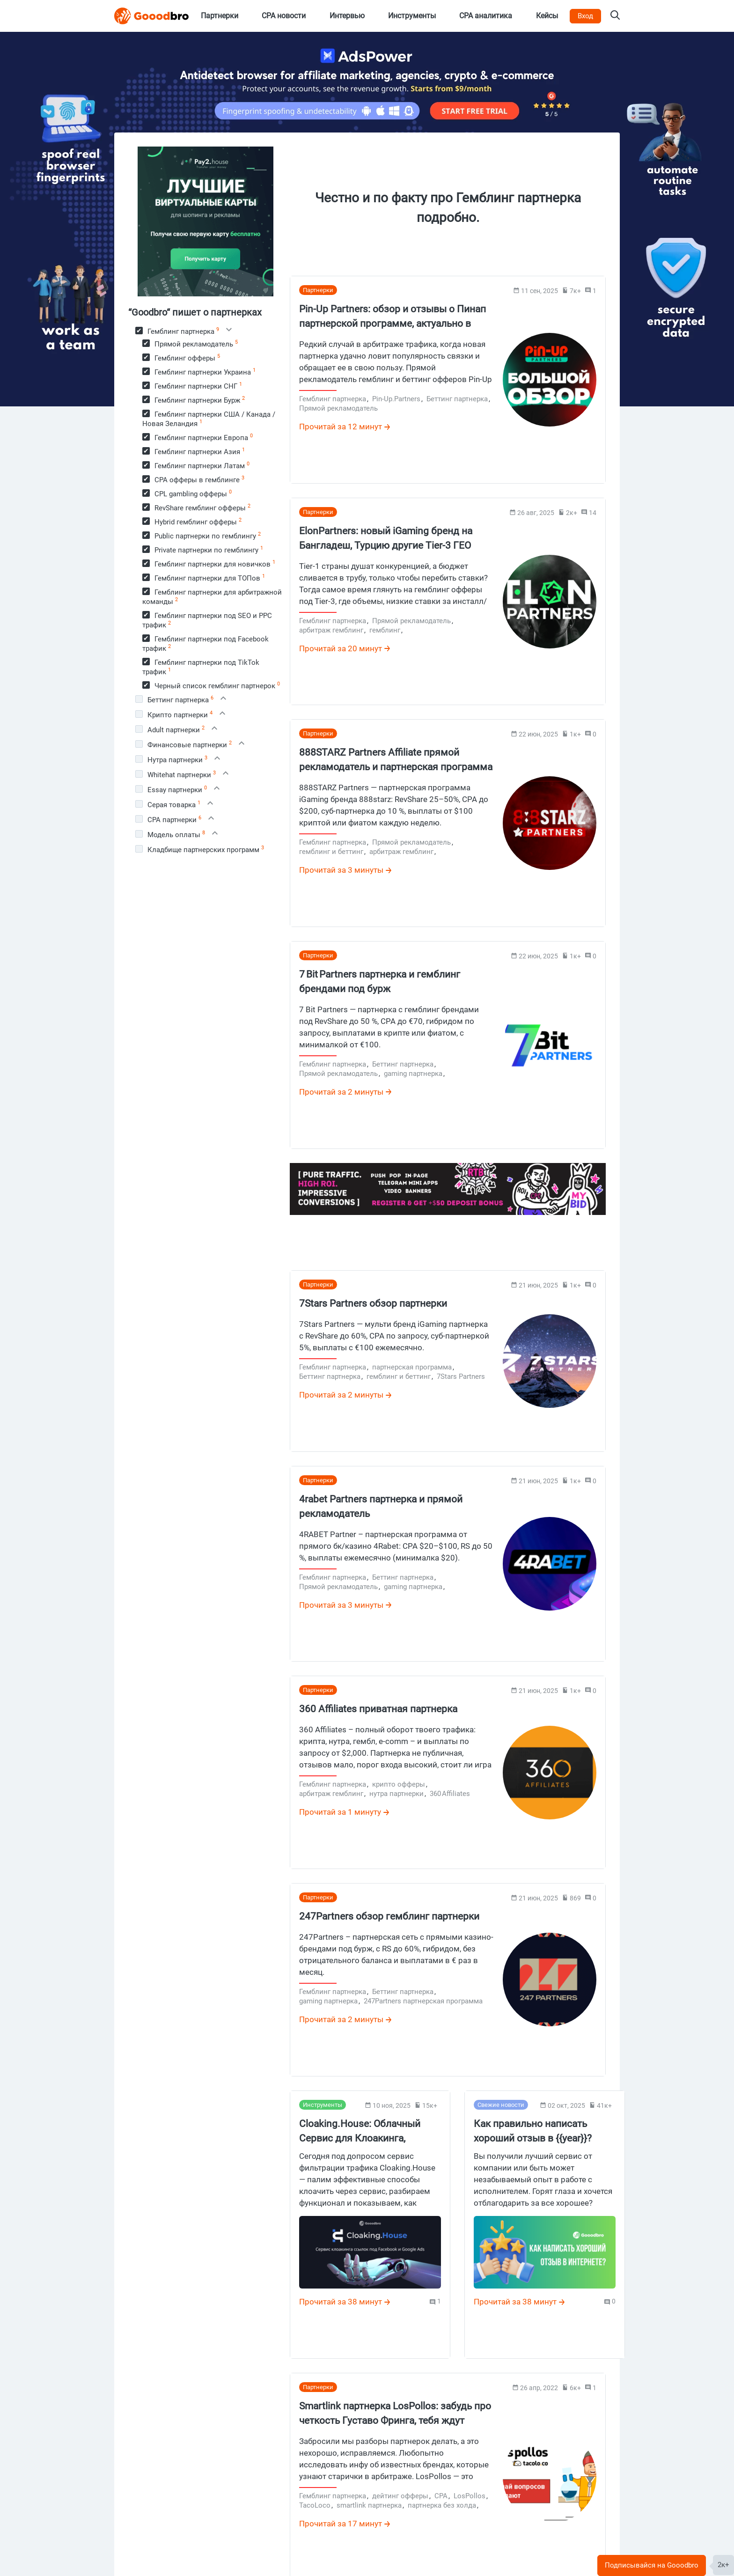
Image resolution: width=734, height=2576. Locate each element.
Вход (585, 16)
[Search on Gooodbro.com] (615, 16)
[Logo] (151, 16)
